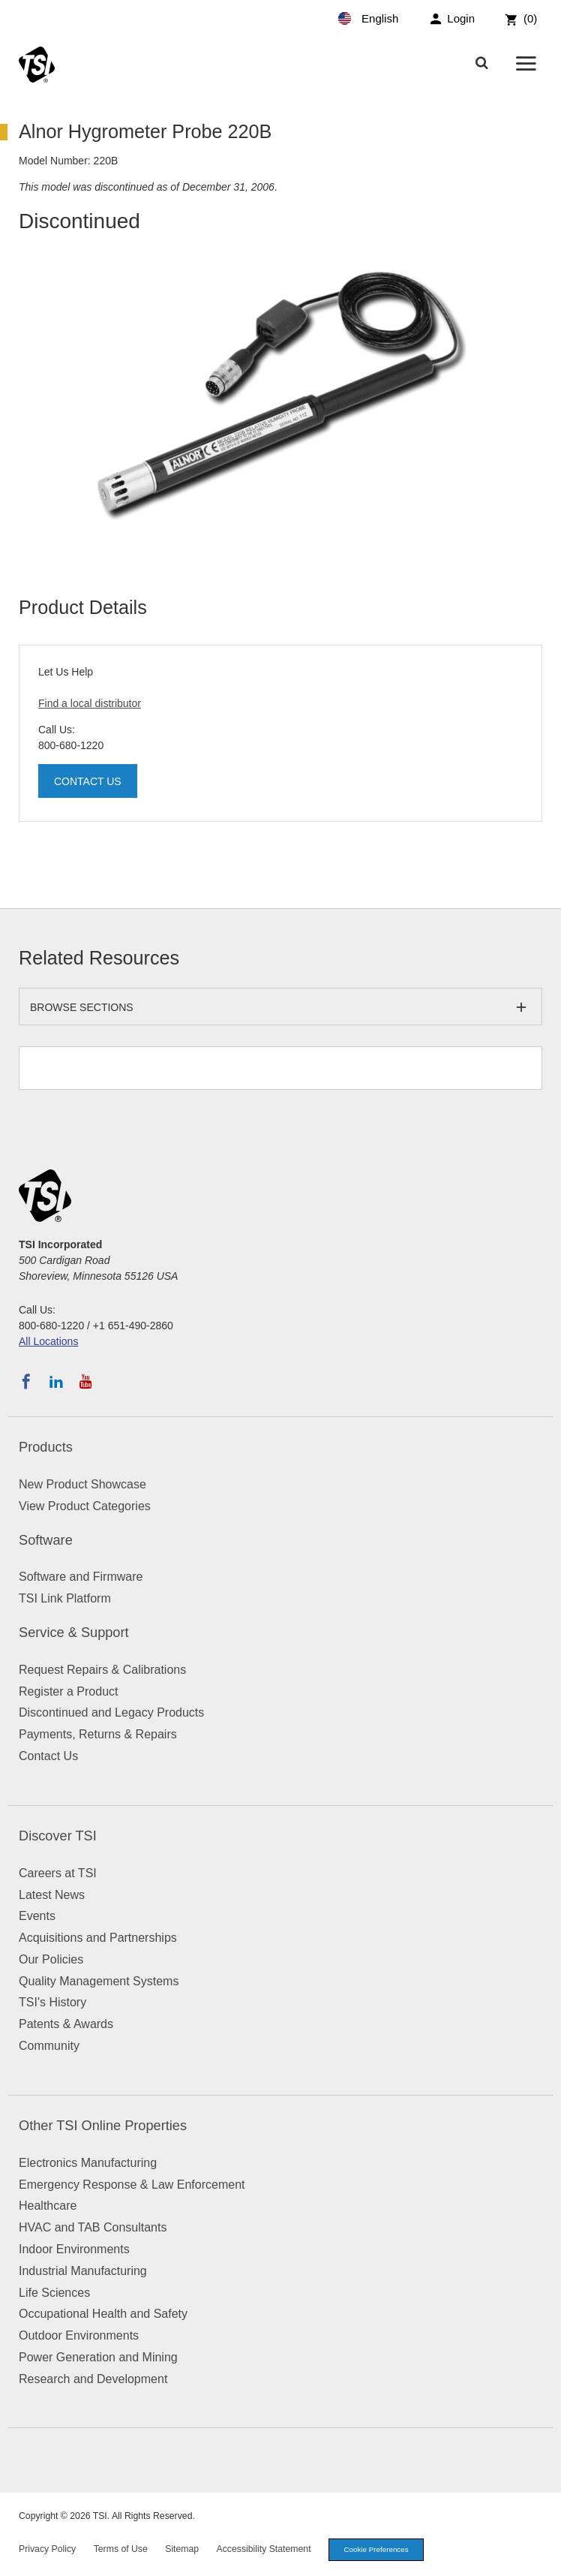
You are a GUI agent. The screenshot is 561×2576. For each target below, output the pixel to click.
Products (46, 1447)
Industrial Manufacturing (83, 2271)
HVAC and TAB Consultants (92, 2227)
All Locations (48, 1341)
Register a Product (68, 1691)
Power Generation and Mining (98, 2357)
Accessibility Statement (264, 2549)
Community (49, 2045)
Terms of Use (121, 2549)
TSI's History (52, 2002)
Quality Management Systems (98, 1981)
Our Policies (51, 1959)
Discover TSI (58, 1835)
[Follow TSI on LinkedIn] (56, 1381)
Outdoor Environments (79, 2335)
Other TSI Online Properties (103, 2125)
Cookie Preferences (376, 2549)
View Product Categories (85, 1506)
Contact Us (88, 781)
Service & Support (74, 1632)
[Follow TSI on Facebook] (26, 1381)
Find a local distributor (89, 703)
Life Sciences (54, 2292)
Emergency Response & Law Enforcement (131, 2184)
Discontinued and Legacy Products (111, 1712)
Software (46, 1540)
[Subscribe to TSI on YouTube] (86, 1381)
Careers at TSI (58, 1873)
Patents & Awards (66, 2024)
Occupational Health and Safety (103, 2313)
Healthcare (47, 2205)
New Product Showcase (82, 1484)
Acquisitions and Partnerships (98, 1937)
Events (37, 1915)
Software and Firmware (80, 1576)
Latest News (52, 1894)
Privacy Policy (47, 2549)
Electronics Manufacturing (88, 2162)
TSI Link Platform (65, 1598)
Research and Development (93, 2379)
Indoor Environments (74, 2249)
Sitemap (182, 2549)
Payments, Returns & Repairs (98, 1734)
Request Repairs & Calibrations (102, 1669)
